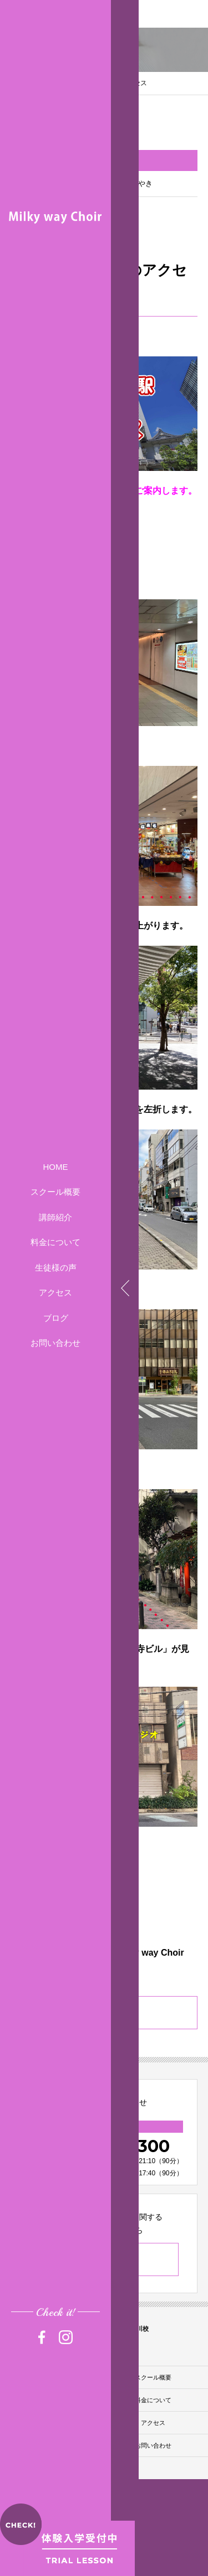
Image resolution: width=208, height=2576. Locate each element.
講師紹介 (55, 1217)
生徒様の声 (56, 1267)
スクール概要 (55, 1191)
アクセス (55, 1292)
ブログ (55, 1318)
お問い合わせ (55, 1342)
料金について (55, 1242)
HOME (55, 1167)
